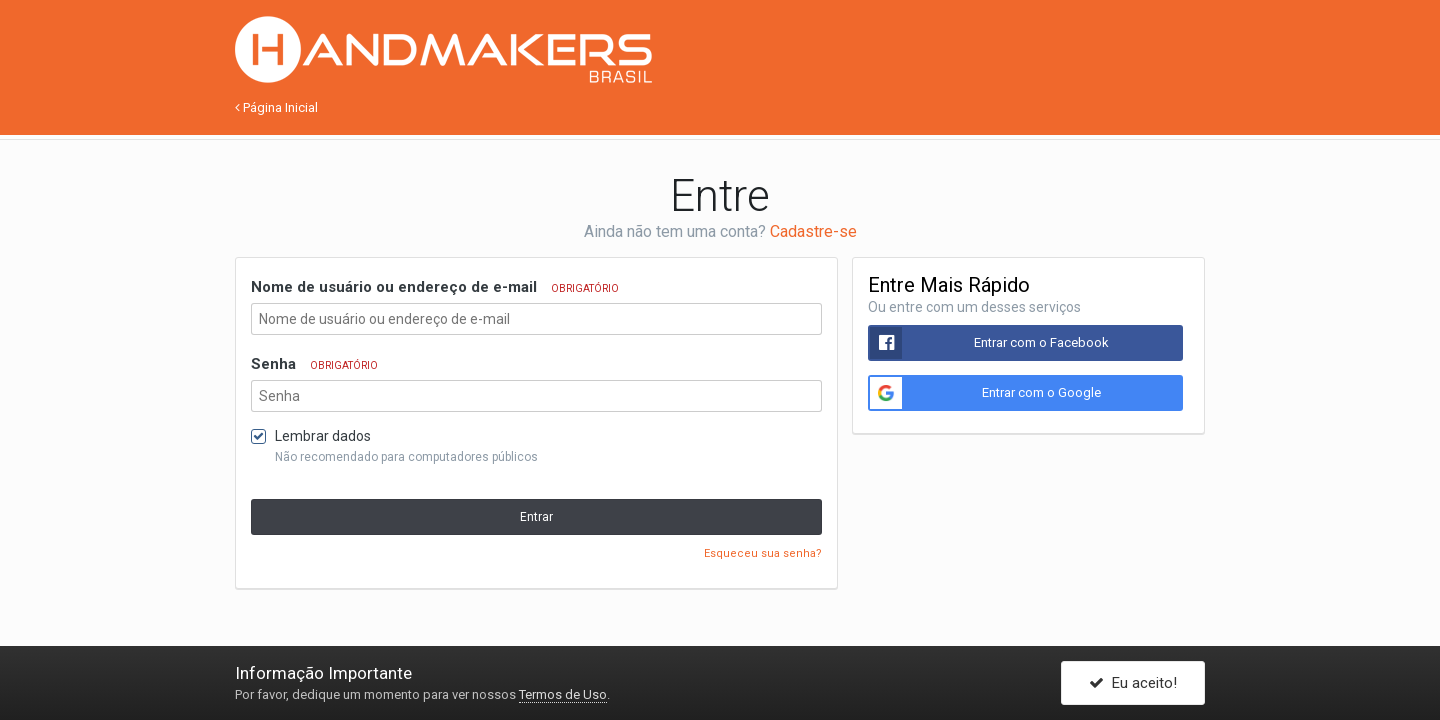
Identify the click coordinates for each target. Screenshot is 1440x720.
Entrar (536, 517)
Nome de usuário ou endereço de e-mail (435, 287)
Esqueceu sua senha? (763, 553)
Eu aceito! (1133, 683)
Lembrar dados (323, 436)
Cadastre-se (813, 231)
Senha (314, 364)
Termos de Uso (563, 694)
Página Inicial (276, 107)
